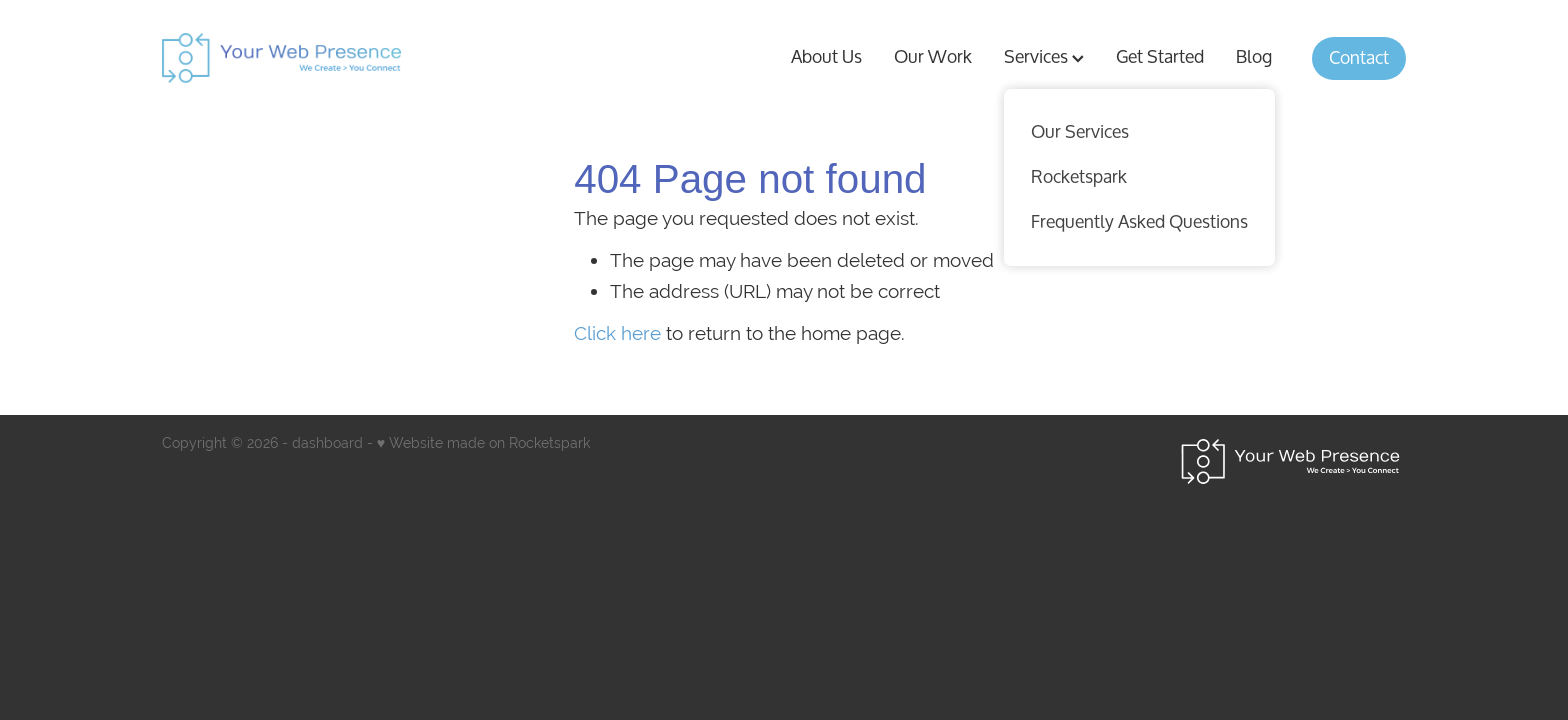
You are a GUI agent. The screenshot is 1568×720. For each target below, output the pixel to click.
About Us (826, 56)
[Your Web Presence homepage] (411, 58)
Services (1044, 56)
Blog (1254, 56)
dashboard (327, 443)
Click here (617, 333)
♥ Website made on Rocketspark (483, 443)
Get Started (1160, 56)
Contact (1359, 57)
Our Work (933, 56)
